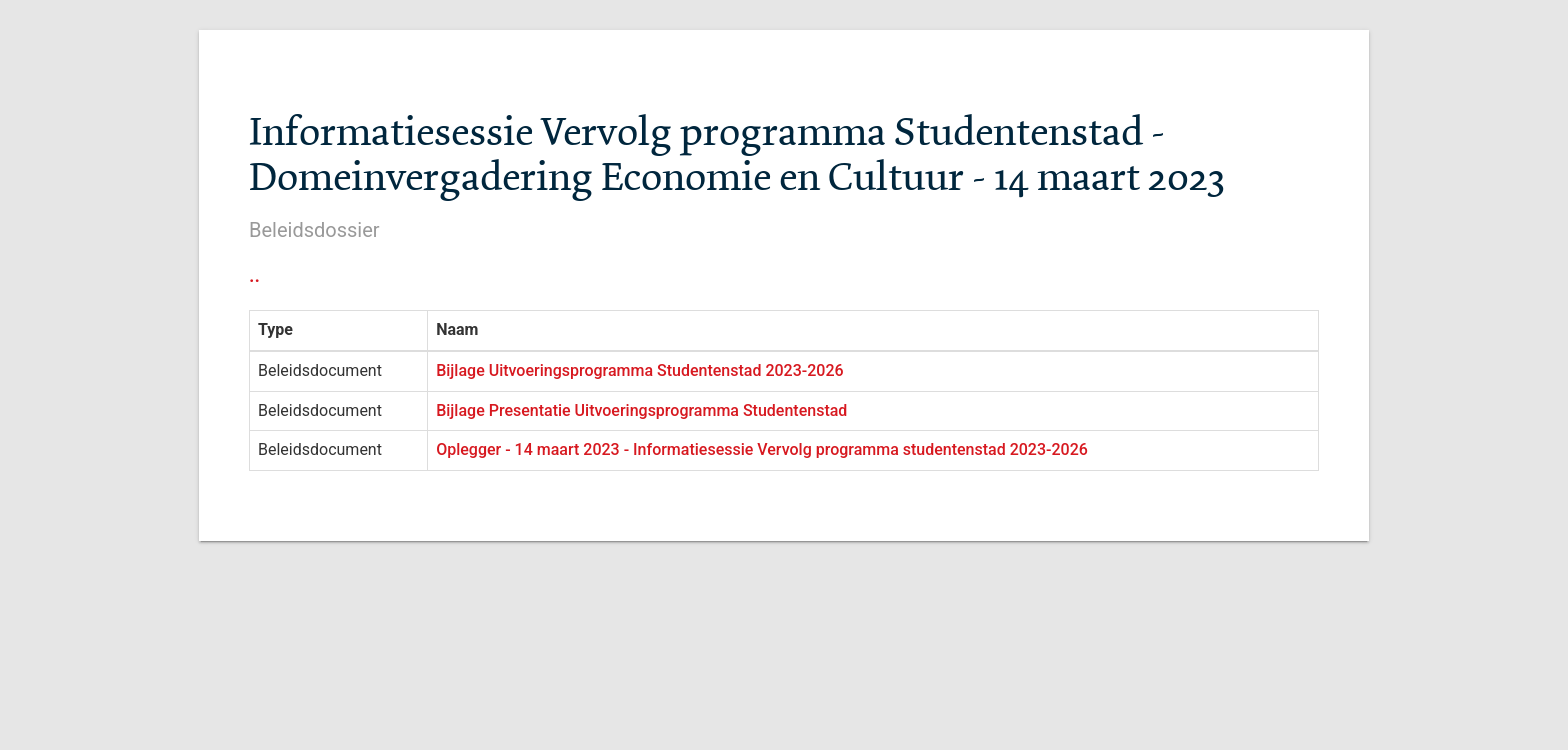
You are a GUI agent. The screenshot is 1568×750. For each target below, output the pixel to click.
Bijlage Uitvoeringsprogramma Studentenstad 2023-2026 (639, 370)
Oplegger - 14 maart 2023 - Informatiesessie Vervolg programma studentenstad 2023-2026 (762, 449)
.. (254, 275)
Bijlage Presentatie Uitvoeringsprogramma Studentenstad (641, 410)
